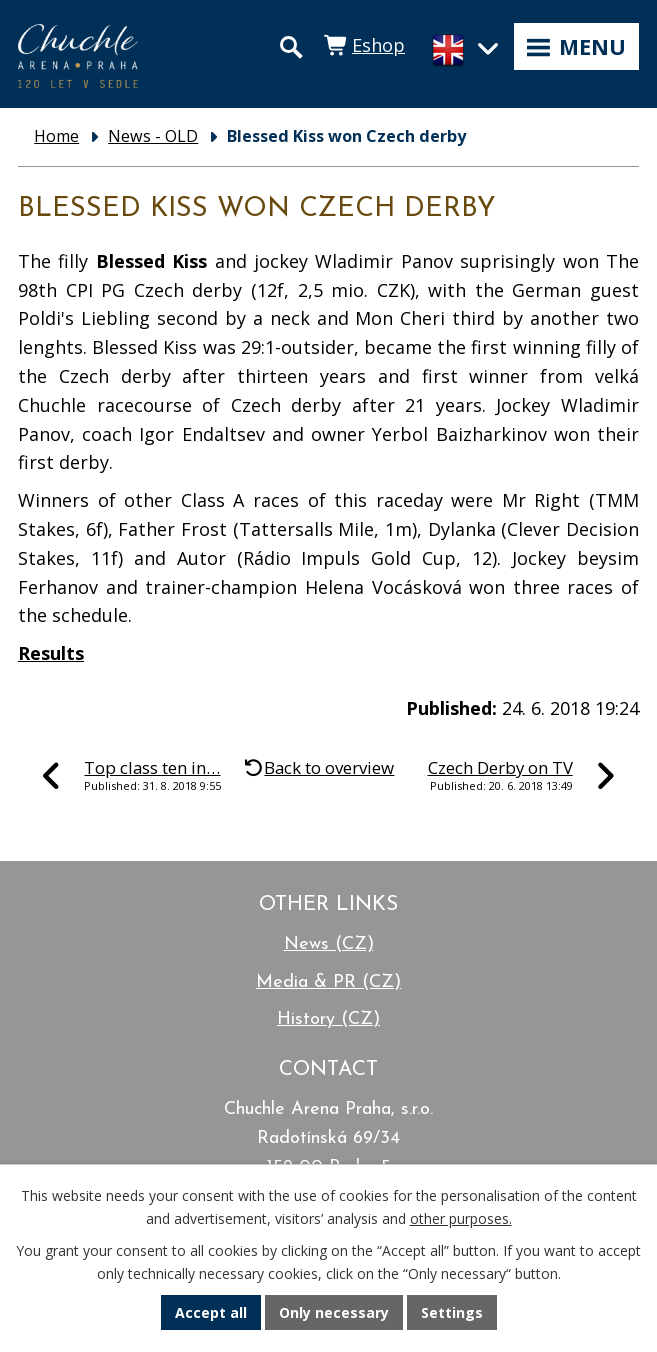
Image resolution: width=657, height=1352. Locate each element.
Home (56, 136)
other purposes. (461, 1218)
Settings (452, 1312)
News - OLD (153, 136)
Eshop (378, 45)
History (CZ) (328, 1019)
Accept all (211, 1312)
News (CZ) (329, 944)
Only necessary (334, 1312)
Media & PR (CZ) (328, 982)
